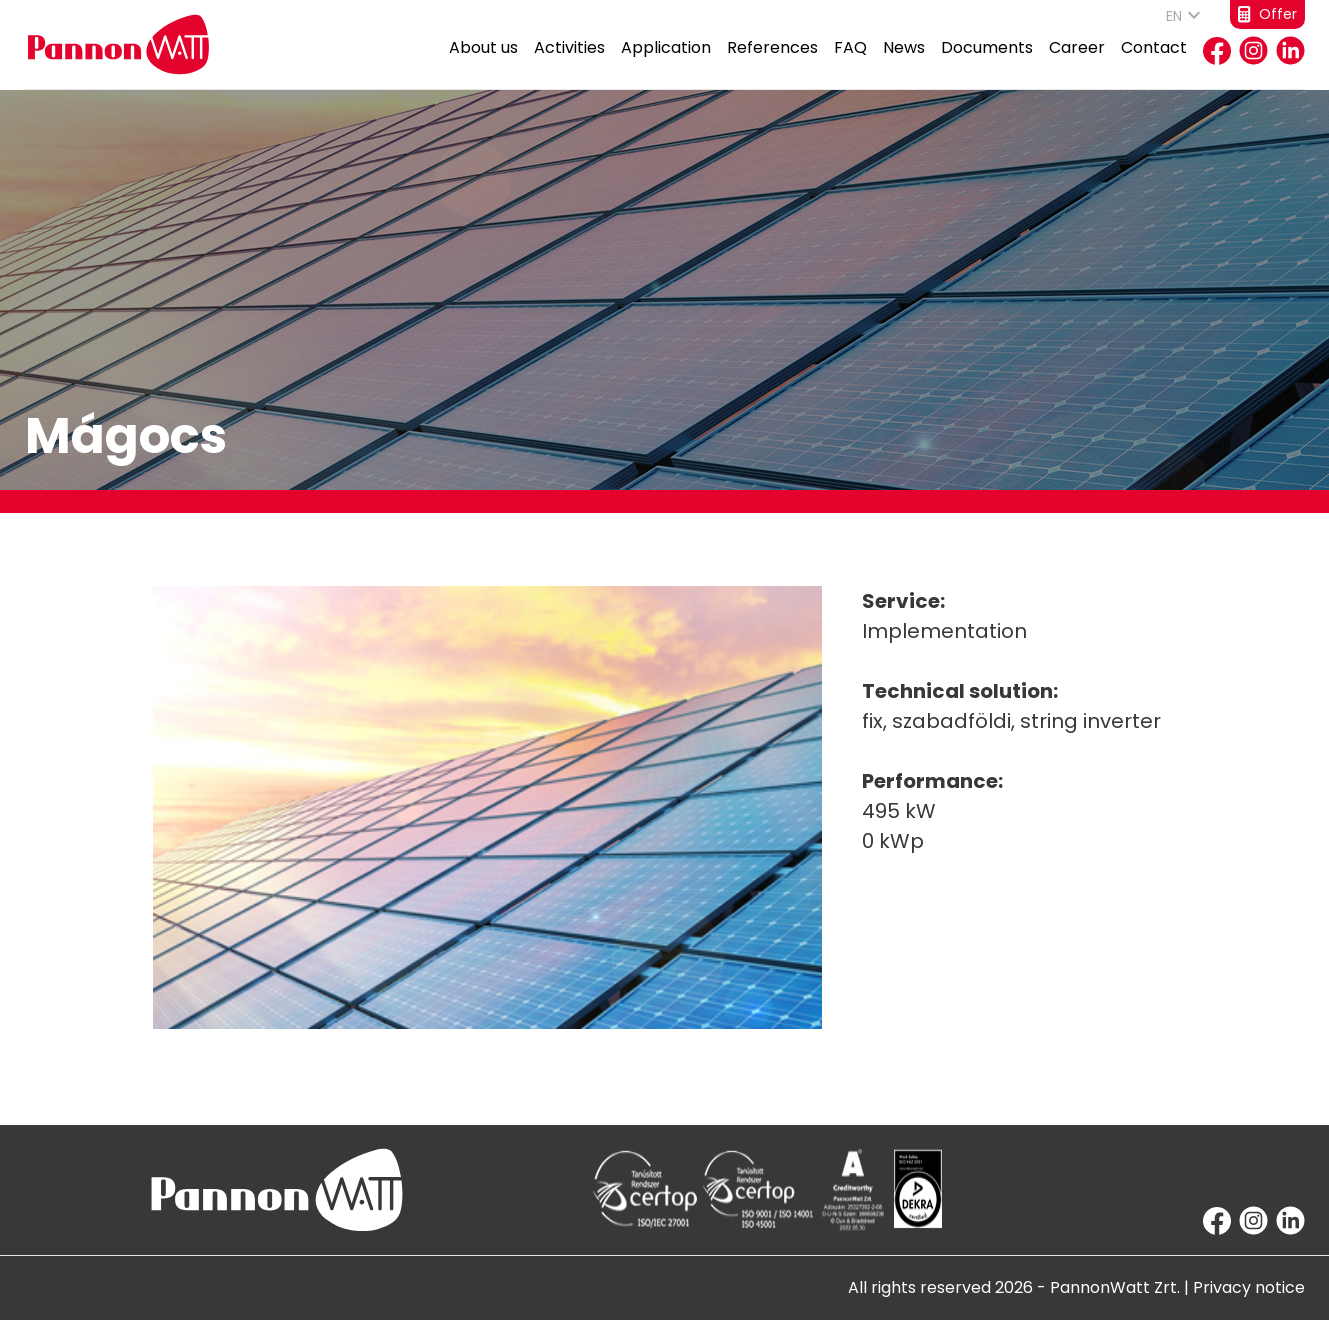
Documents (987, 62)
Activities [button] (569, 62)
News (904, 62)
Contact (1154, 62)
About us (483, 62)
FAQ (850, 62)
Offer (1267, 14)
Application (666, 62)
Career (1077, 62)
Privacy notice (1249, 1287)
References (772, 62)
